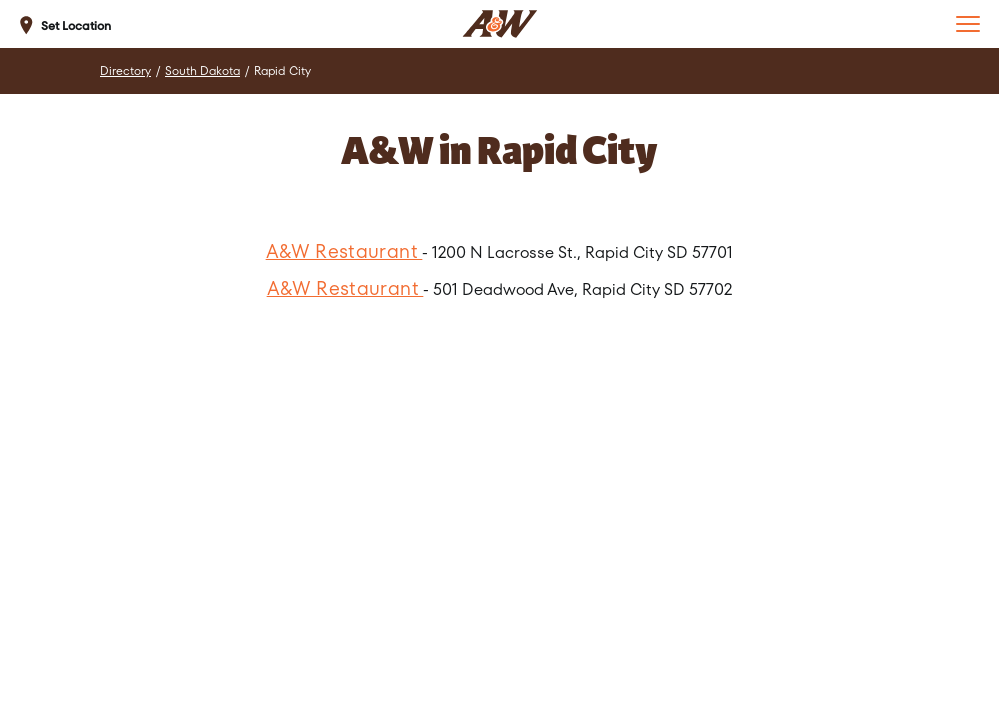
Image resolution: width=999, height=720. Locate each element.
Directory (125, 71)
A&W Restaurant (344, 251)
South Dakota (202, 71)
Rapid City (282, 71)
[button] (968, 24)
